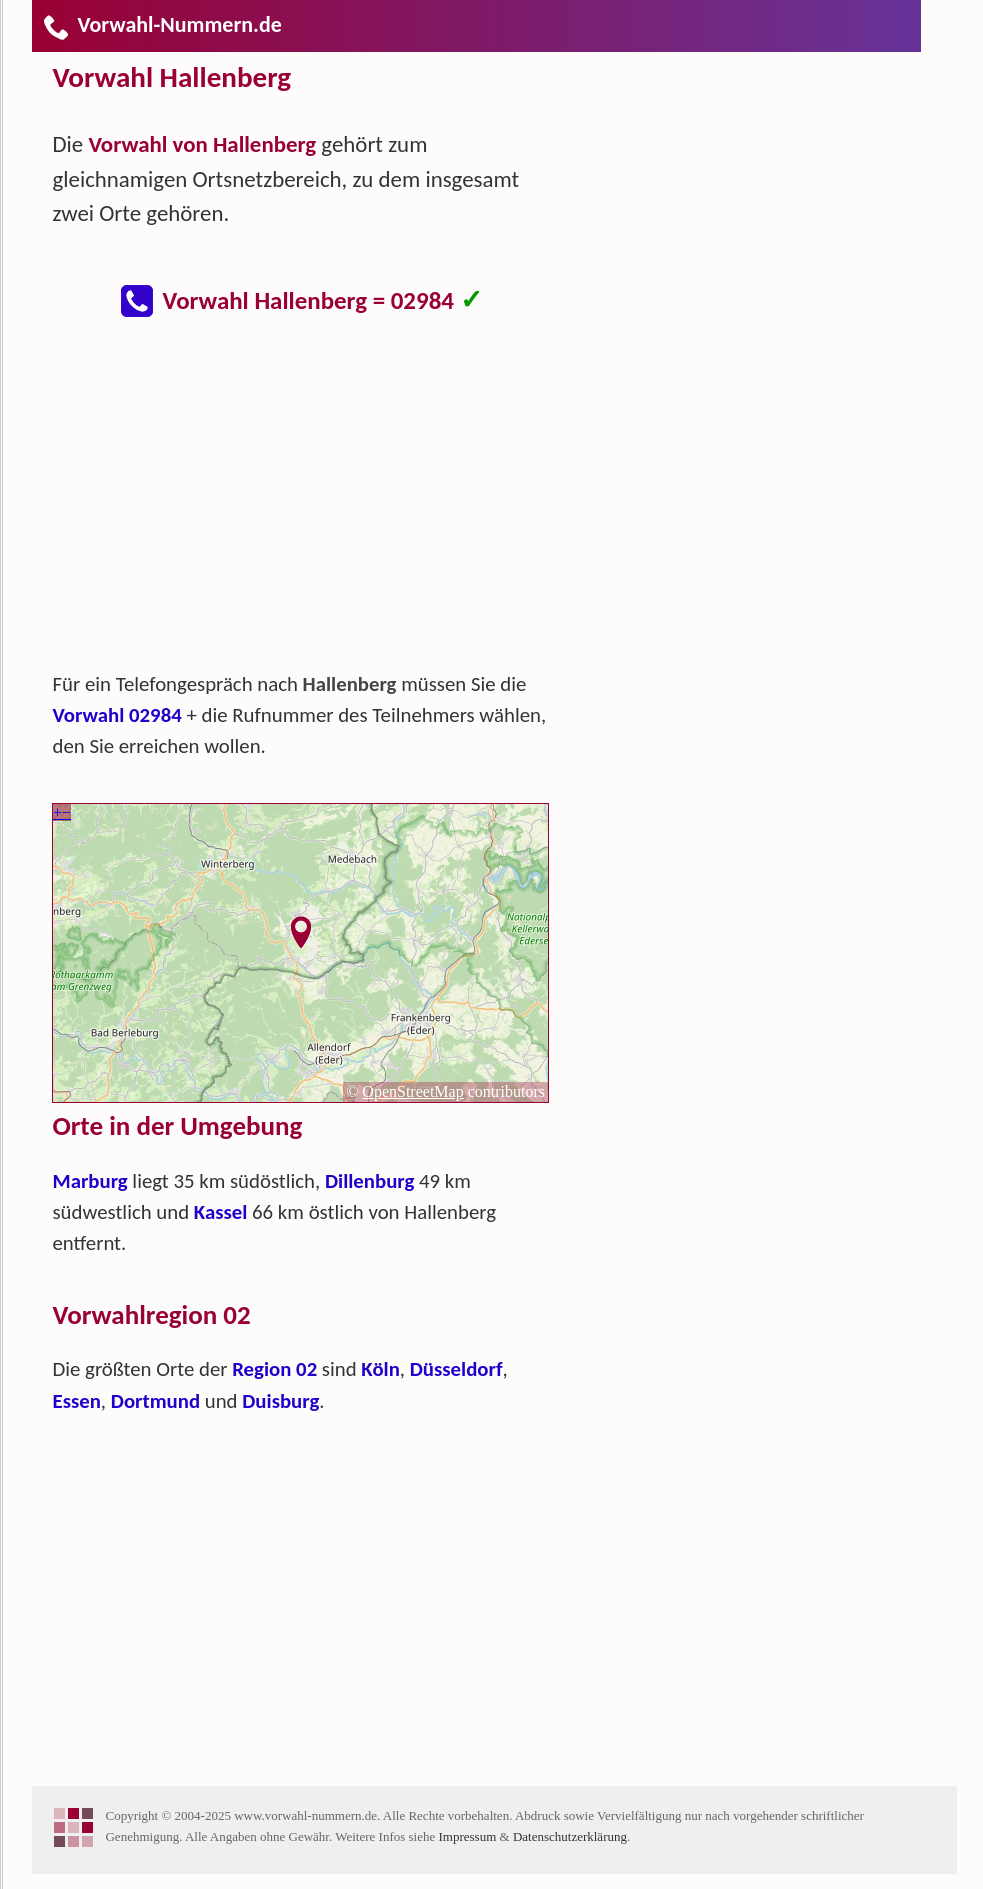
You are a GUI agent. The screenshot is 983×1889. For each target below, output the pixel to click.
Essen (76, 1401)
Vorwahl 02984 (116, 715)
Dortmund (155, 1401)
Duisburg (280, 1401)
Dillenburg (369, 1181)
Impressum (468, 1836)
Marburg (89, 1181)
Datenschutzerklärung (570, 1836)
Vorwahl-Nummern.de (161, 24)
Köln (380, 1369)
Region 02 (274, 1369)
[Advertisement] (317, 504)
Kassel (221, 1212)
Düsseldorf (456, 1369)
